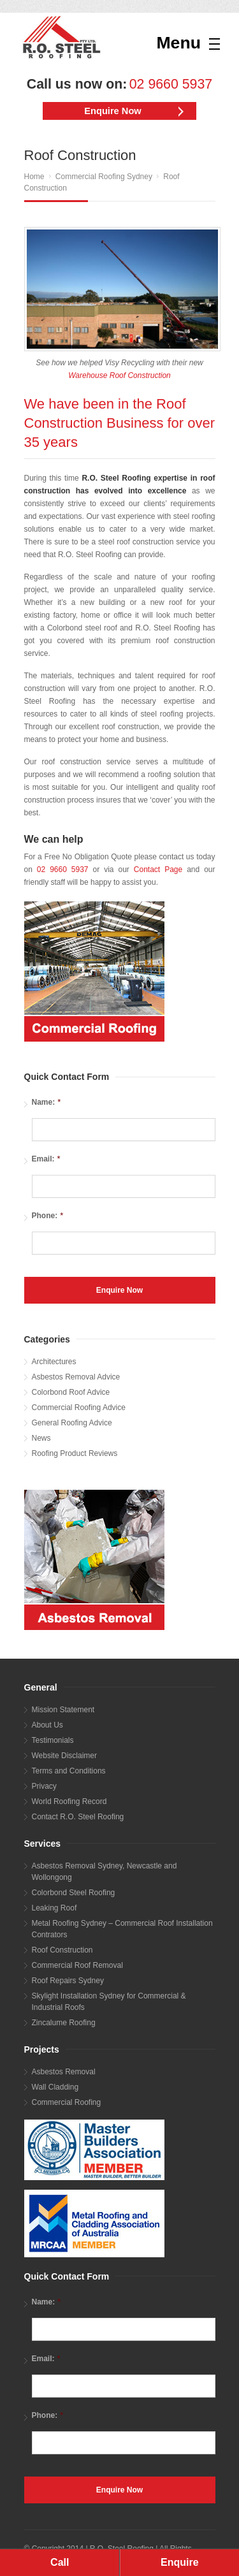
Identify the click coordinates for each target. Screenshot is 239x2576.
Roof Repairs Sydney (68, 1980)
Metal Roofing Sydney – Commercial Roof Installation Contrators (122, 1929)
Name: (46, 1102)
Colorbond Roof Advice (71, 1392)
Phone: (48, 1215)
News (41, 1438)
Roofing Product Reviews (75, 1453)
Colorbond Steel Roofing (73, 1892)
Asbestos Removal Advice (76, 1376)
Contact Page (158, 869)
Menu (178, 42)
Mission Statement (63, 1709)
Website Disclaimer (64, 1755)
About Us (47, 1725)
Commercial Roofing (66, 2102)
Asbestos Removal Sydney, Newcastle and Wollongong (104, 1871)
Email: (46, 1158)
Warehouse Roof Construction (119, 375)
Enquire (180, 2562)
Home (34, 176)
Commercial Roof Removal (77, 1965)
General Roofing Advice (72, 1422)
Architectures (54, 1361)
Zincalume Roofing (64, 2022)
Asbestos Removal (64, 2071)
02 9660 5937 (170, 84)
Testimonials (53, 1740)
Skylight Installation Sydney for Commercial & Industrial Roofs (109, 2001)
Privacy (44, 1786)
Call (59, 2562)
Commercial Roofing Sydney (103, 176)
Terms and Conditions (69, 1770)
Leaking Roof (54, 1907)
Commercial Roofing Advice (79, 1407)
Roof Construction (62, 1950)
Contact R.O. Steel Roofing (78, 1816)
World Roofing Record (69, 1801)
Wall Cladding (55, 2087)
